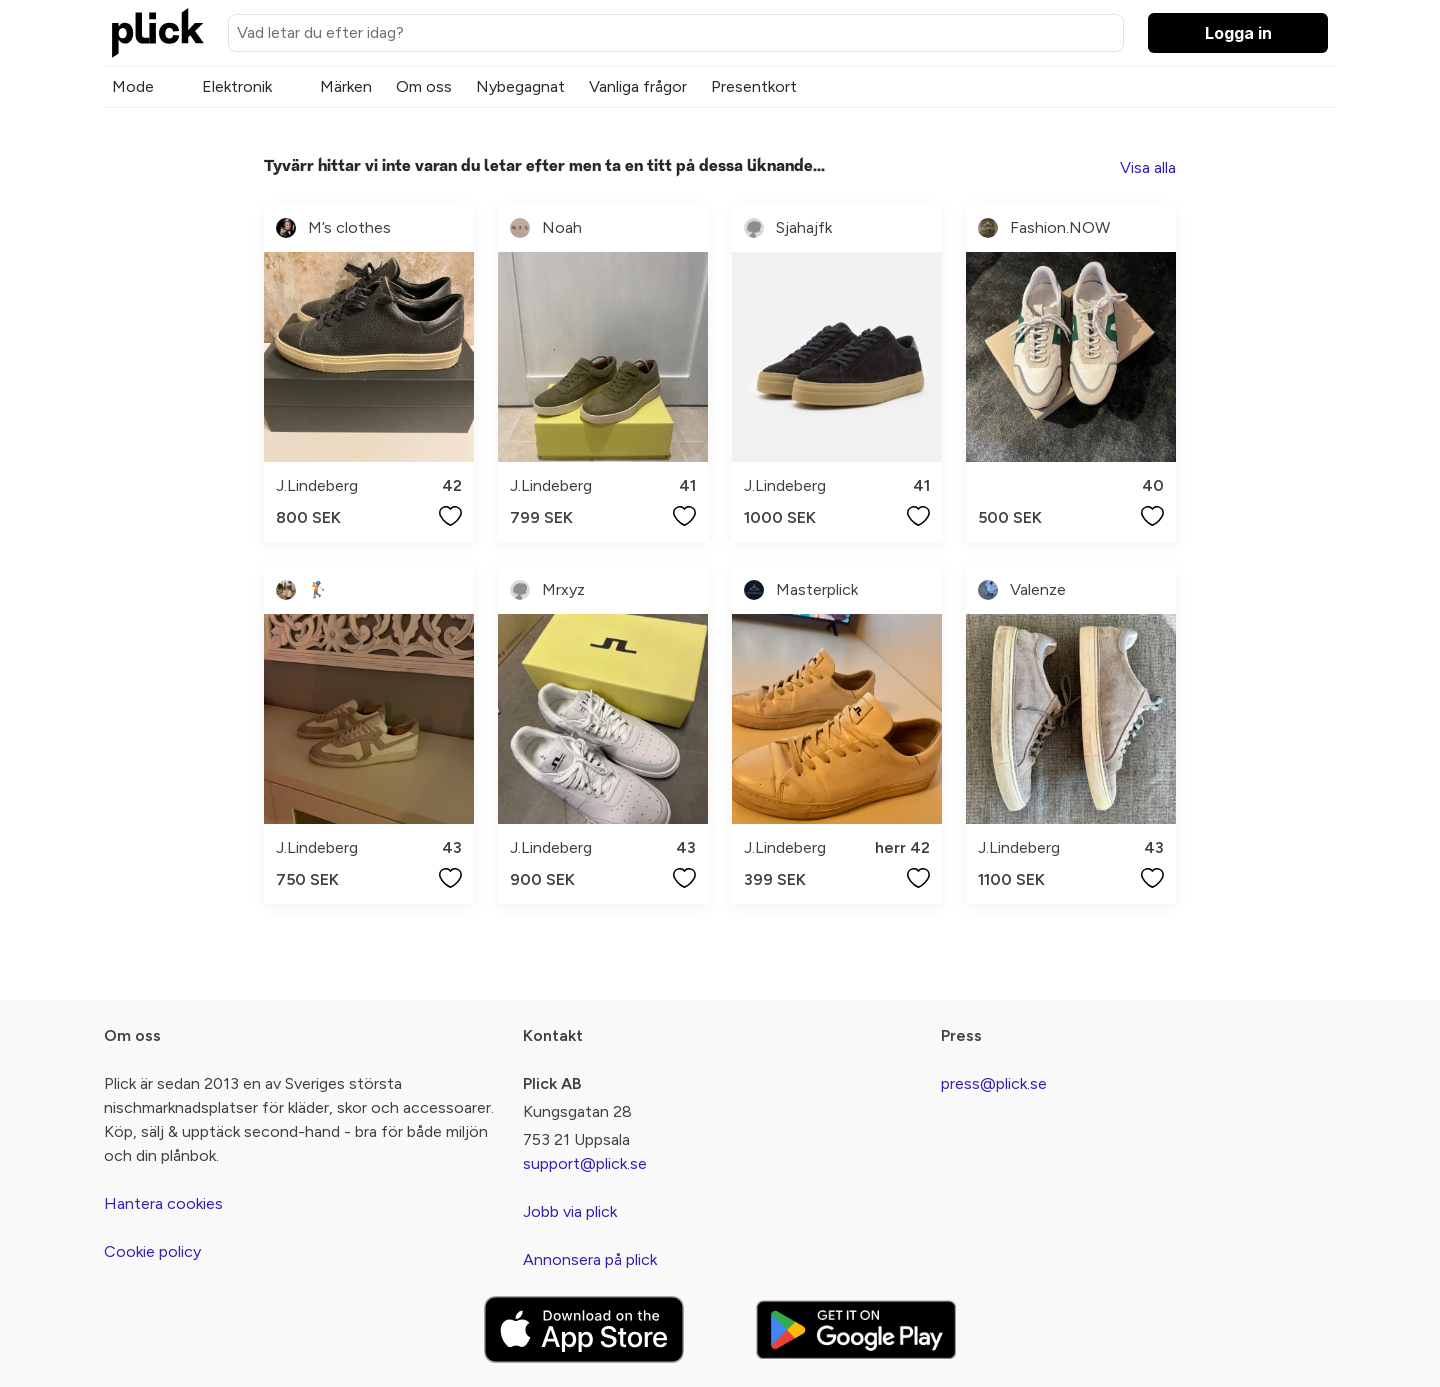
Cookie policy (152, 1251)
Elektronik (237, 86)
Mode (133, 86)
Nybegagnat (520, 86)
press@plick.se (994, 1083)
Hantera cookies (163, 1203)
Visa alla (1148, 167)
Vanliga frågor (638, 86)
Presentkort (754, 86)
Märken (346, 86)
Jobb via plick (570, 1211)
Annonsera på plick (590, 1259)
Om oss (424, 86)
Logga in (1238, 33)
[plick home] (158, 33)
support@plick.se (585, 1163)
